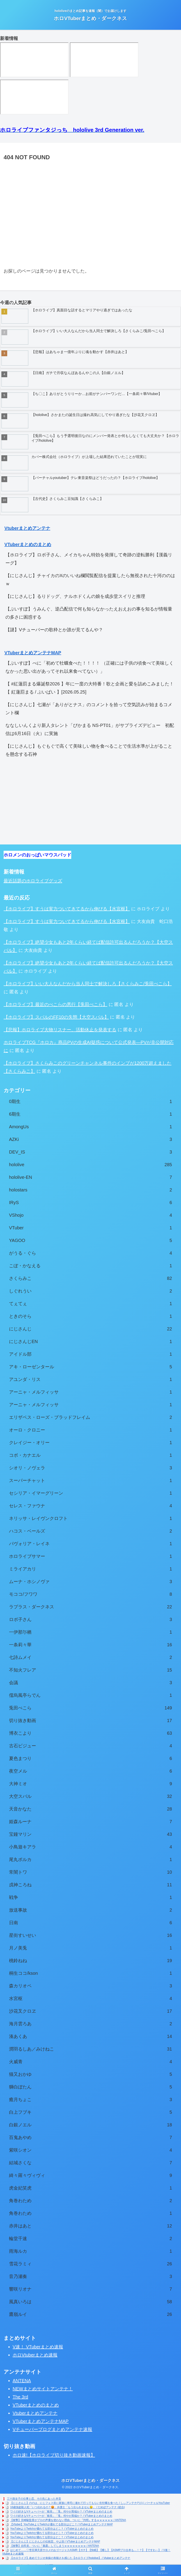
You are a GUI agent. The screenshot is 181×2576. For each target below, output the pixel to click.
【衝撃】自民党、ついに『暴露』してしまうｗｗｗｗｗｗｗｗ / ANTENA (54, 2546)
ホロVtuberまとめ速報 (35, 2354)
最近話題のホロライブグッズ (33, 880)
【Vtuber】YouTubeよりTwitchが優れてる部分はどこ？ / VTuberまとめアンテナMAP (61, 2524)
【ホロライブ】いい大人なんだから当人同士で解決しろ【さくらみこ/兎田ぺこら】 (88, 983)
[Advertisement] (90, 804)
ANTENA (22, 2380)
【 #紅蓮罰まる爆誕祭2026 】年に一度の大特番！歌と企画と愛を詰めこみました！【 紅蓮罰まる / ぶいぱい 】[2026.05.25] (89, 687)
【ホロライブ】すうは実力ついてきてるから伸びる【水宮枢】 (67, 908)
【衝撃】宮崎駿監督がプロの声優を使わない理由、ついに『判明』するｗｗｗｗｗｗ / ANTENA (68, 2520)
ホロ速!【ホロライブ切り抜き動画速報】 (54, 2455)
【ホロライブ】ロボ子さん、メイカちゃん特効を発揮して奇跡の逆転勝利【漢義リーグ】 (88, 558)
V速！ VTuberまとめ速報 (38, 2346)
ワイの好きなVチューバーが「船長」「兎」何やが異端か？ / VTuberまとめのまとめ (61, 2511)
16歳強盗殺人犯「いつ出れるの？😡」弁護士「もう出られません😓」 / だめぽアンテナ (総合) (67, 2507)
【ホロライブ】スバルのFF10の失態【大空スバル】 (56, 1017)
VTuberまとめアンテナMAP (33, 652)
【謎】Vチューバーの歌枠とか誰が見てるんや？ (54, 629)
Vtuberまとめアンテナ (27, 528)
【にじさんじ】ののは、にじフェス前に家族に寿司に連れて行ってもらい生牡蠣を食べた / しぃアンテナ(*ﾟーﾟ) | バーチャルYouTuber (90, 2503)
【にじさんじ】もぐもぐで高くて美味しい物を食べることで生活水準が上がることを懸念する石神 (88, 750)
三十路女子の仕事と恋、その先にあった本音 (34, 2498)
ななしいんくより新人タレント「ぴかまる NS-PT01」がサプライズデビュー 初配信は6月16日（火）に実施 (89, 729)
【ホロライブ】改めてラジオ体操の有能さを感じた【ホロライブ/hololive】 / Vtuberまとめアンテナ (70, 2558)
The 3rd (20, 2396)
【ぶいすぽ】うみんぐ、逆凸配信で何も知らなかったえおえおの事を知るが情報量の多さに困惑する (88, 613)
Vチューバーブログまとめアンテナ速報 (52, 2429)
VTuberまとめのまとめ (28, 544)
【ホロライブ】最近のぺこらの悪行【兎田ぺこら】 (55, 1004)
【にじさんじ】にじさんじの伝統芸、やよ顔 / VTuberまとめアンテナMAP (55, 2541)
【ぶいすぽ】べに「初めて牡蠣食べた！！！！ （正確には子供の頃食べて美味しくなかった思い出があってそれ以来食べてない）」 (89, 667)
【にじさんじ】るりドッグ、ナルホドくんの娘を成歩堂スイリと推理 (75, 596)
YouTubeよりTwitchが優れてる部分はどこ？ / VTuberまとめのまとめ (52, 2528)
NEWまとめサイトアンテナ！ (43, 2388)
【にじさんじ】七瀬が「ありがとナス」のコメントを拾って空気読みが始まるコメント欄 (88, 708)
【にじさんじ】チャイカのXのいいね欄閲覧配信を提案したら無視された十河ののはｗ (90, 579)
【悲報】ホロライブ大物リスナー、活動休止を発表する (60, 1029)
